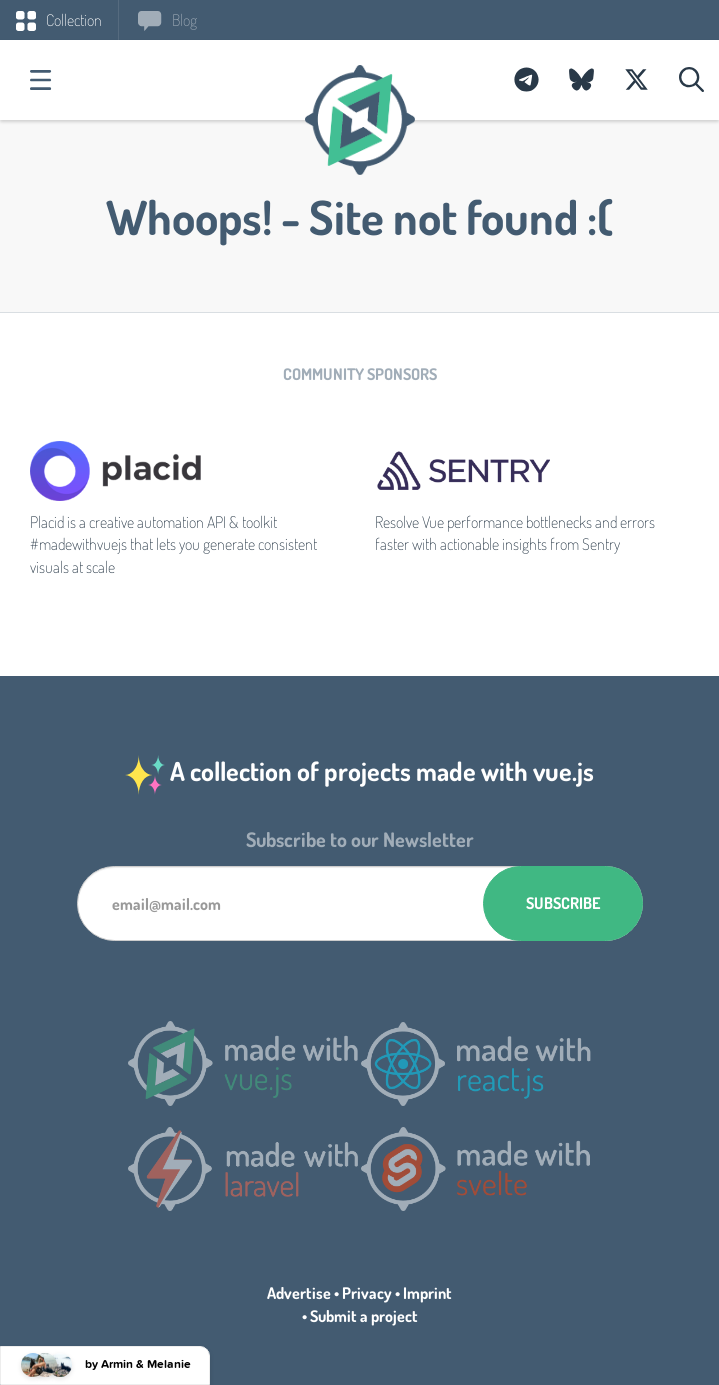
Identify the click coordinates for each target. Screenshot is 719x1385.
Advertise (299, 1293)
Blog (167, 20)
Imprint (427, 1293)
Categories (40, 80)
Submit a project (364, 1316)
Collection (59, 20)
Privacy (367, 1293)
